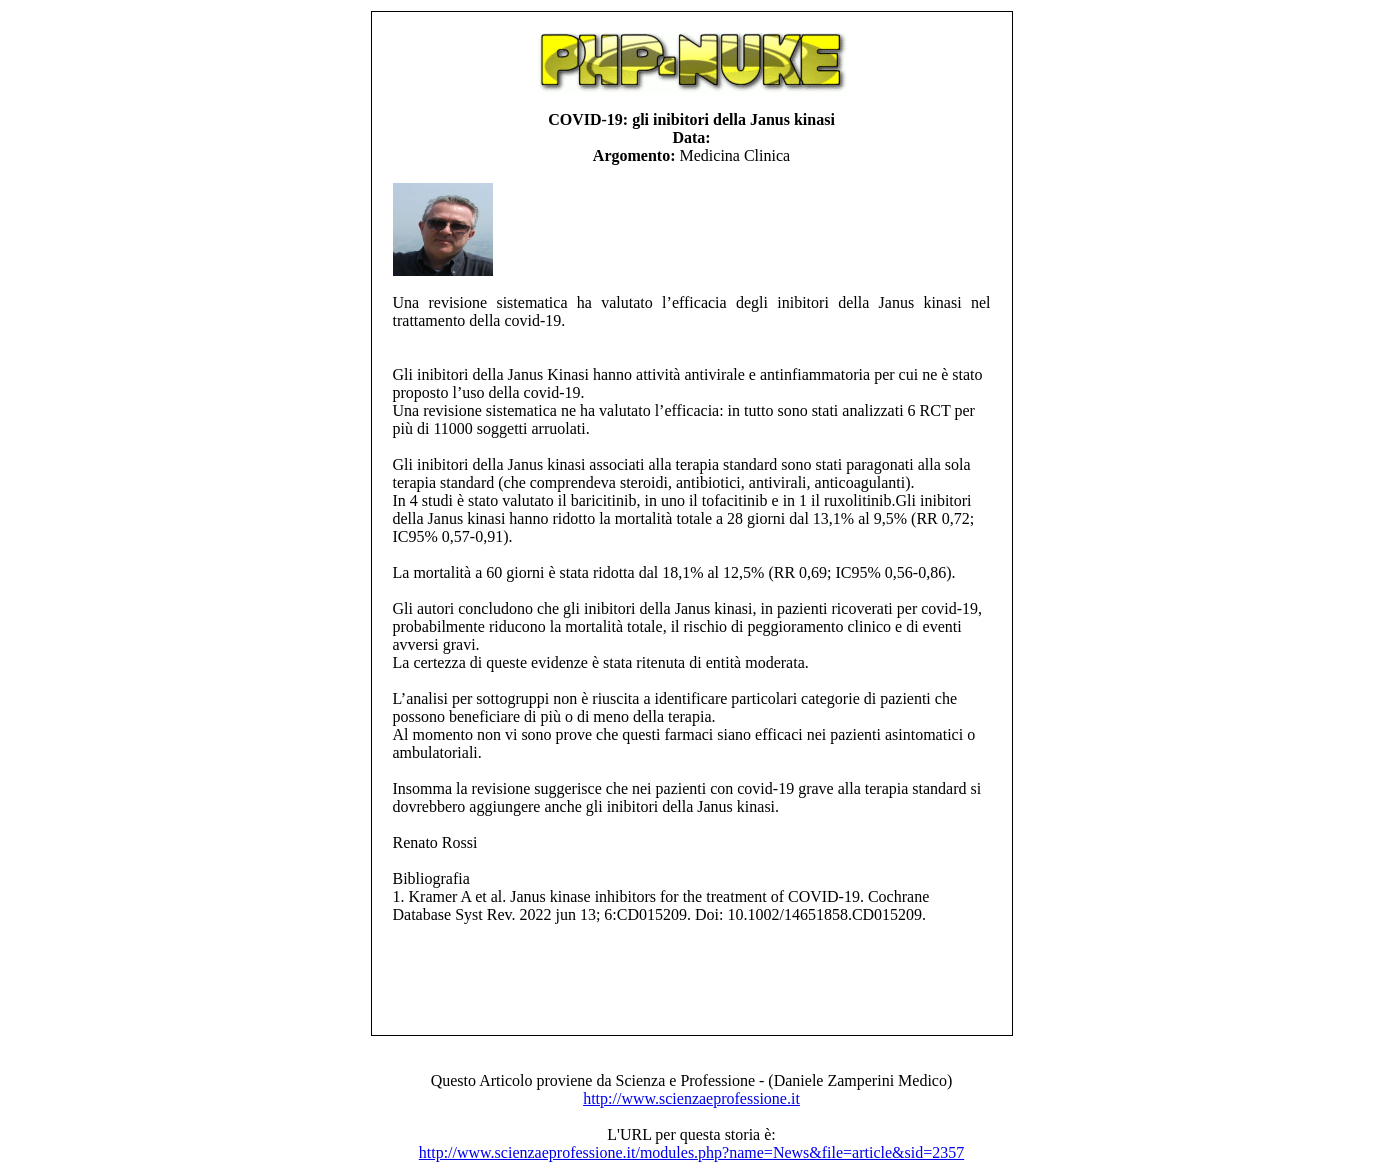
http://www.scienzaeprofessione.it (691, 1098)
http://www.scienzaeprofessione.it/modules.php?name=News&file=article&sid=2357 (691, 1152)
